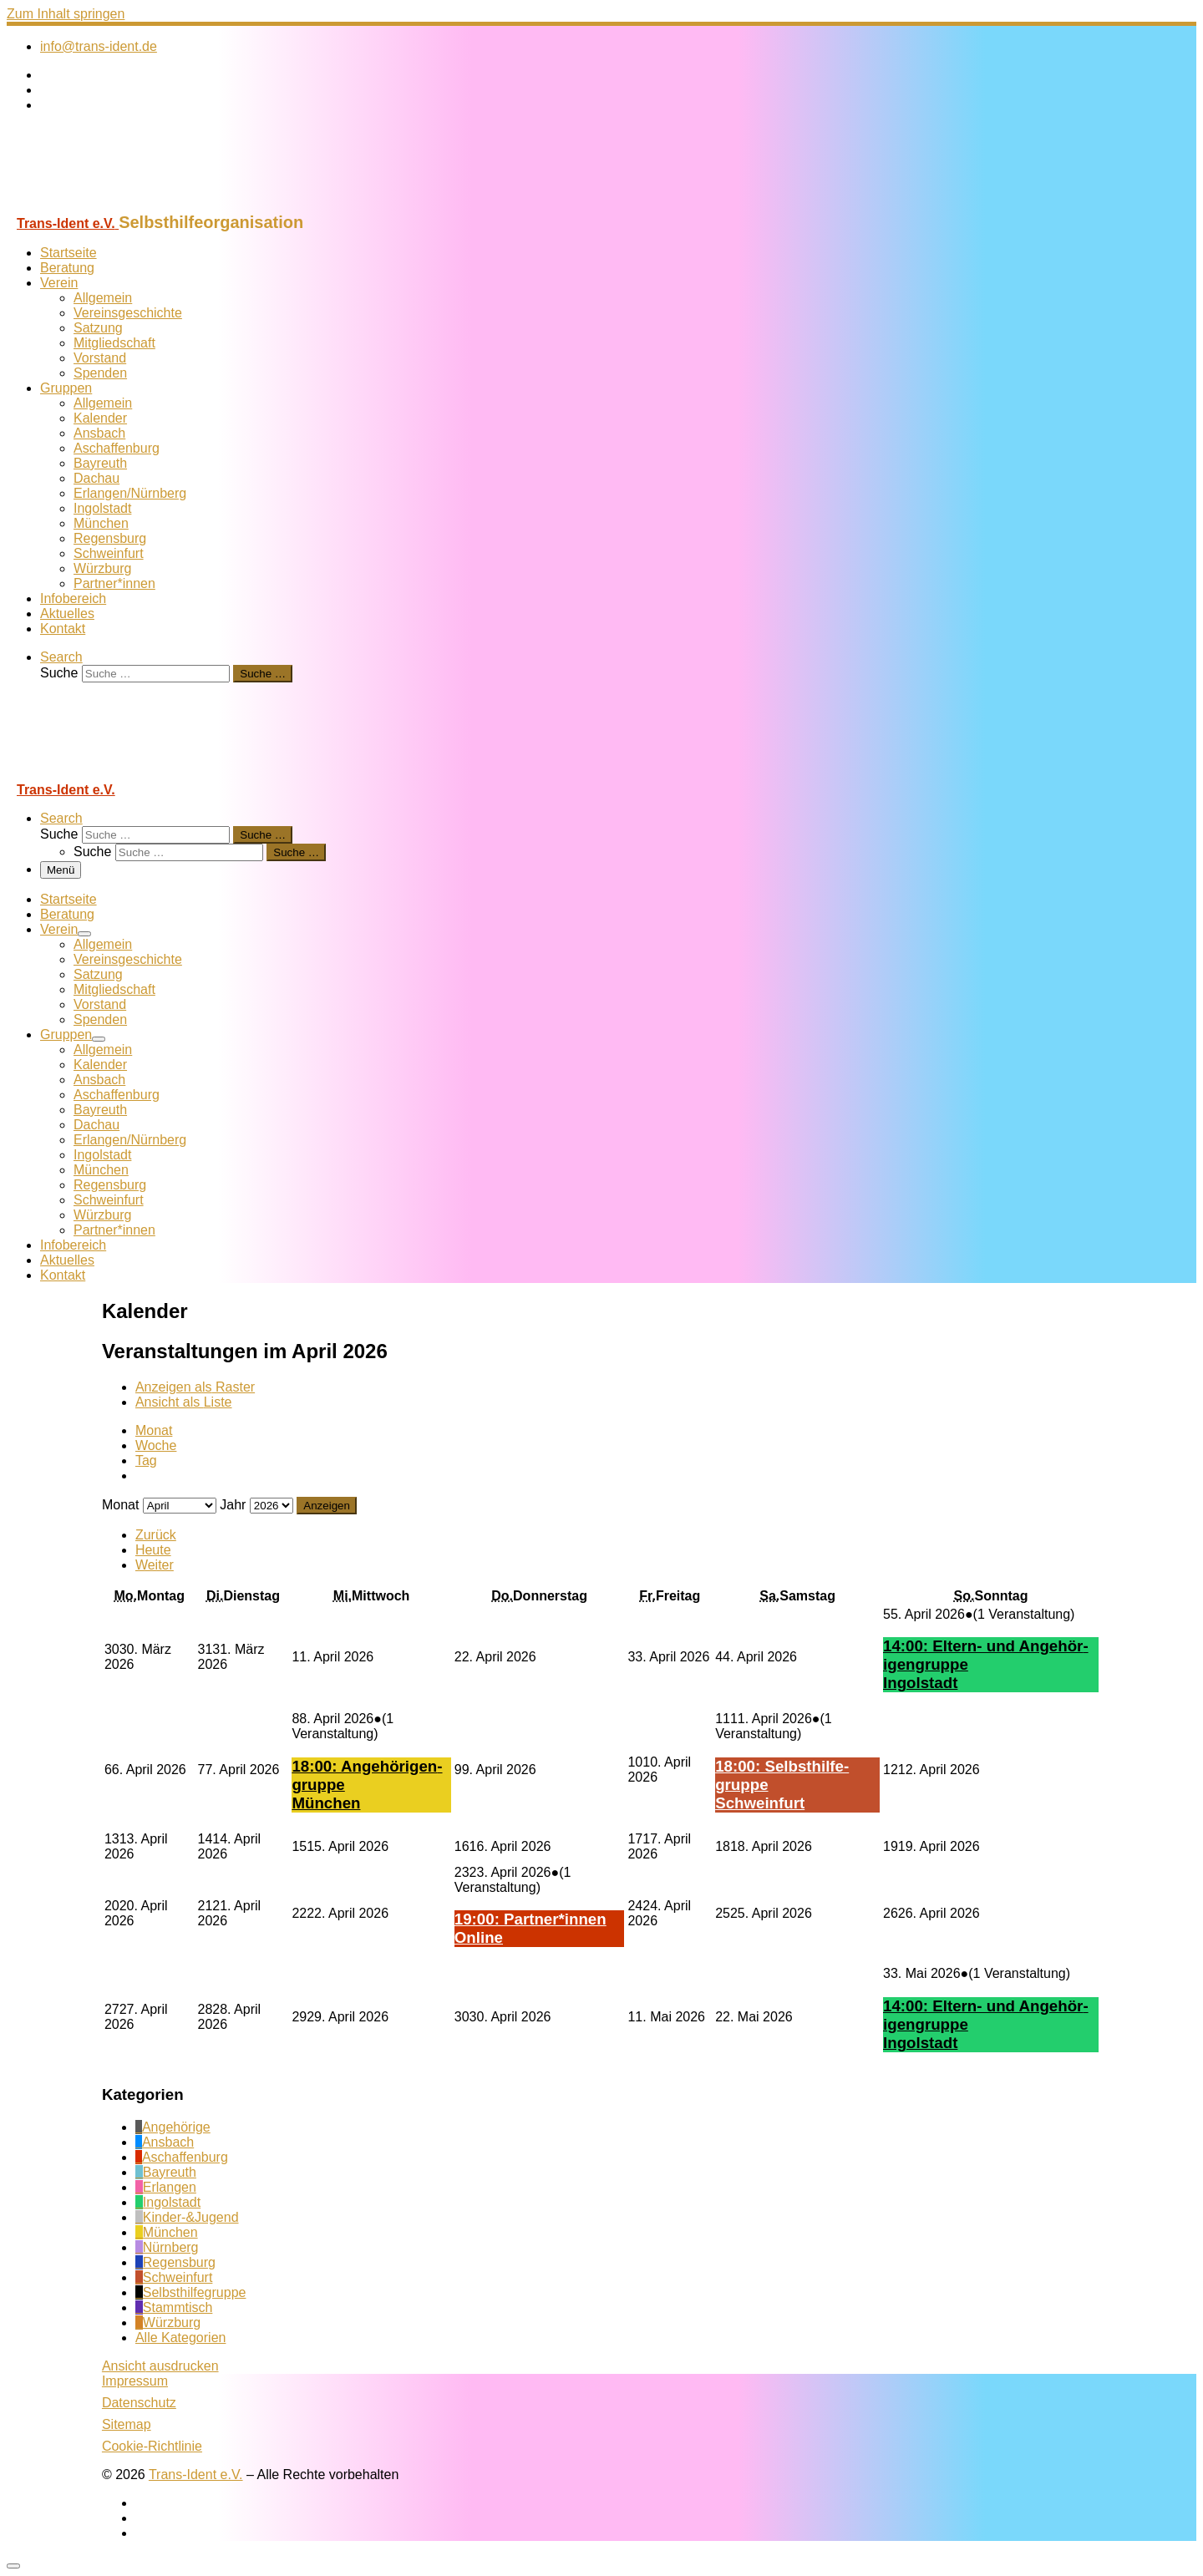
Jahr (233, 1505)
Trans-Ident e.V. (196, 2474)
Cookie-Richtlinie (152, 2446)
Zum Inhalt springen (65, 14)
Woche (156, 1445)
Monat (153, 1430)
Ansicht (160, 2366)
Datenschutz (139, 2403)
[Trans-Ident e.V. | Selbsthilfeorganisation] (111, 205)
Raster (195, 1387)
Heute (153, 1550)
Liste (183, 1402)
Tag (146, 1460)
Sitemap (126, 2424)
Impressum (135, 2381)
